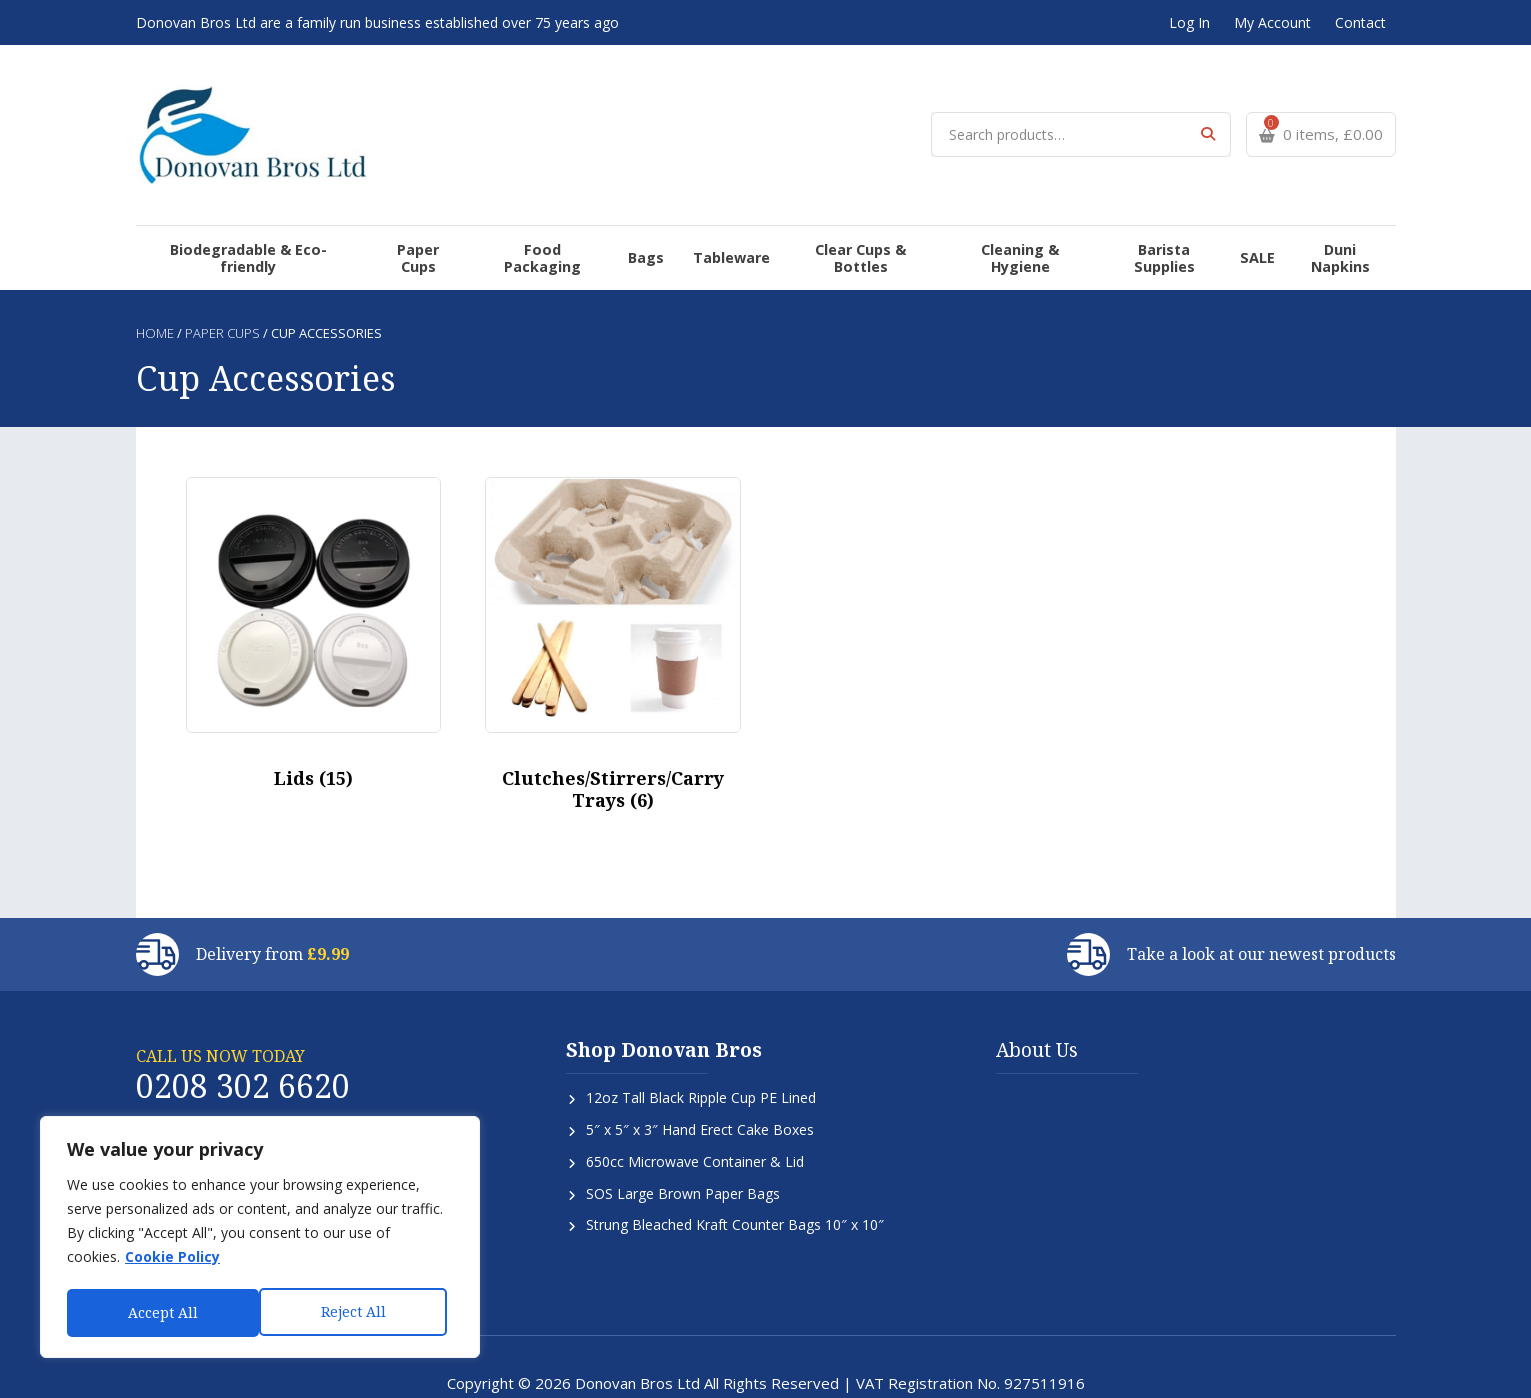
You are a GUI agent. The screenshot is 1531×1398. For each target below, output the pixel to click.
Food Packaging (551, 218)
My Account (1272, 22)
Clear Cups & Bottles (841, 218)
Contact (1360, 22)
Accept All (357, 1312)
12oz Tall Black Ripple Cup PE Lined (701, 1049)
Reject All (160, 1312)
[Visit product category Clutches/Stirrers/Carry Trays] (613, 600)
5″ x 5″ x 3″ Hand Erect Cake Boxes (700, 1081)
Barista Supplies (1144, 218)
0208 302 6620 (243, 1037)
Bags (642, 218)
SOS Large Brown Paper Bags (683, 1145)
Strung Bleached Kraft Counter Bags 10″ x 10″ (735, 1177)
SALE (1233, 218)
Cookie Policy (172, 1260)
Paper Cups (438, 218)
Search (1208, 119)
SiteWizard (828, 1370)
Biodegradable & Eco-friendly (277, 218)
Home (155, 286)
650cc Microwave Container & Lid (695, 1113)
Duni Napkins (1313, 218)
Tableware (714, 218)
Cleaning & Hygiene (1000, 218)
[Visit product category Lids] (314, 591)
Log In (1189, 22)
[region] (260, 1239)
